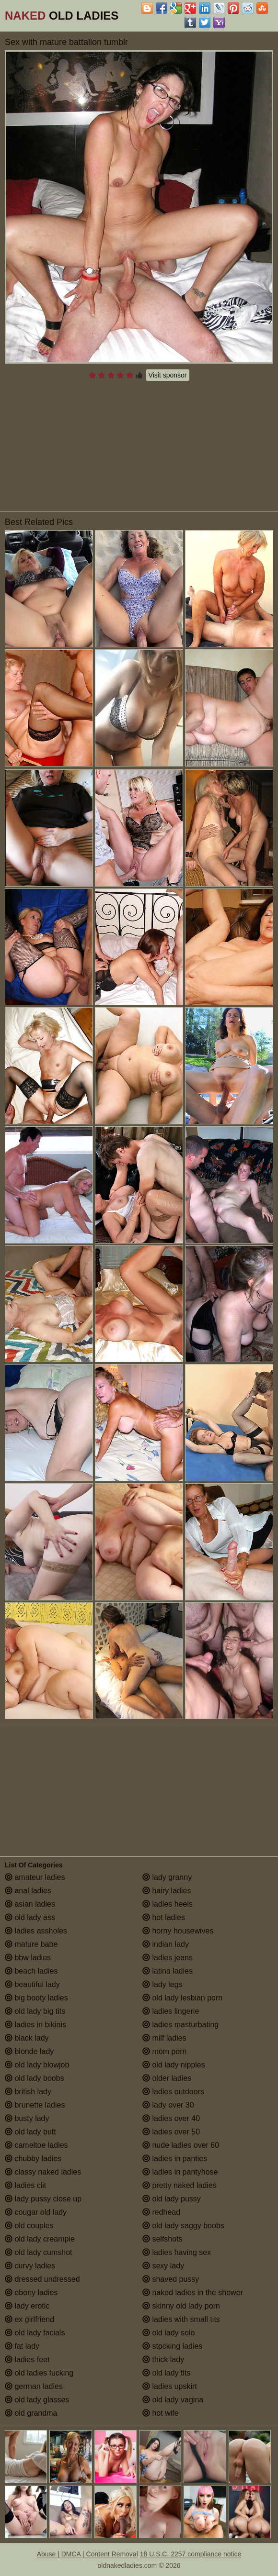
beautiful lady (32, 1984)
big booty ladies (36, 1998)
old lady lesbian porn (182, 1998)
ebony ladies (31, 2292)
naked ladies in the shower (192, 2292)
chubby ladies (33, 2158)
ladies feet (27, 2359)
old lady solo (168, 2333)
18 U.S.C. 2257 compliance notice (191, 2554)
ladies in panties (174, 2158)
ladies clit (25, 2185)
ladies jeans (167, 1958)
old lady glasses (37, 2400)
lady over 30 (168, 2105)
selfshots (162, 2239)
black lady (27, 2038)
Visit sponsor (168, 375)
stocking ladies (172, 2346)
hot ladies (163, 1917)
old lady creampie (40, 2239)
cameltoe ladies (36, 2145)
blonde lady (29, 2051)
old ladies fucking (39, 2373)
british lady (28, 2091)
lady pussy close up (43, 2199)
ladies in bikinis (35, 2025)
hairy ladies (166, 1891)
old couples (29, 2225)
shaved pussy (170, 2279)
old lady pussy (171, 2199)
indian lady (165, 1944)
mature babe (31, 1944)
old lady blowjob (37, 2065)
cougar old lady (36, 2212)
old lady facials (35, 2333)
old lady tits (166, 2373)
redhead (161, 2212)
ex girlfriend (29, 2319)
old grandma (31, 2413)
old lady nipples (173, 2065)
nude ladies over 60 (180, 2145)
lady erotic (27, 2306)
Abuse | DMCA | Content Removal (87, 2554)
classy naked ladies (43, 2172)
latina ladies (167, 1971)
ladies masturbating (180, 2025)
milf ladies (164, 2038)
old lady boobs (34, 2078)
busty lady (27, 2118)
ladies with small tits (181, 2319)
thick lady (163, 2359)
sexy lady (163, 2266)
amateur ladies (35, 1877)
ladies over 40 (171, 2118)
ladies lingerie (170, 2011)
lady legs (162, 1984)
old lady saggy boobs (183, 2225)
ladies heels (167, 1904)
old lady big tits (35, 2011)
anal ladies (28, 1891)
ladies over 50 (171, 2132)
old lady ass (30, 1917)
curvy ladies (30, 2266)
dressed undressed (42, 2279)
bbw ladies (28, 1958)
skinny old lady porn (181, 2306)
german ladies (34, 2386)
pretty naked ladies (179, 2185)
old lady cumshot (38, 2252)
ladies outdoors (173, 2091)
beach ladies (31, 1971)
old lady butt (30, 2132)
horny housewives (178, 1931)
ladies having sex (176, 2252)
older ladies (166, 2078)
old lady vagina (172, 2400)
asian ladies (30, 1904)
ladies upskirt (169, 2386)
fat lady (22, 2346)
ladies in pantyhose (180, 2172)
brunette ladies (35, 2105)
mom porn (164, 2051)
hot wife (160, 2413)
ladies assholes (36, 1931)
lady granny (167, 1877)
